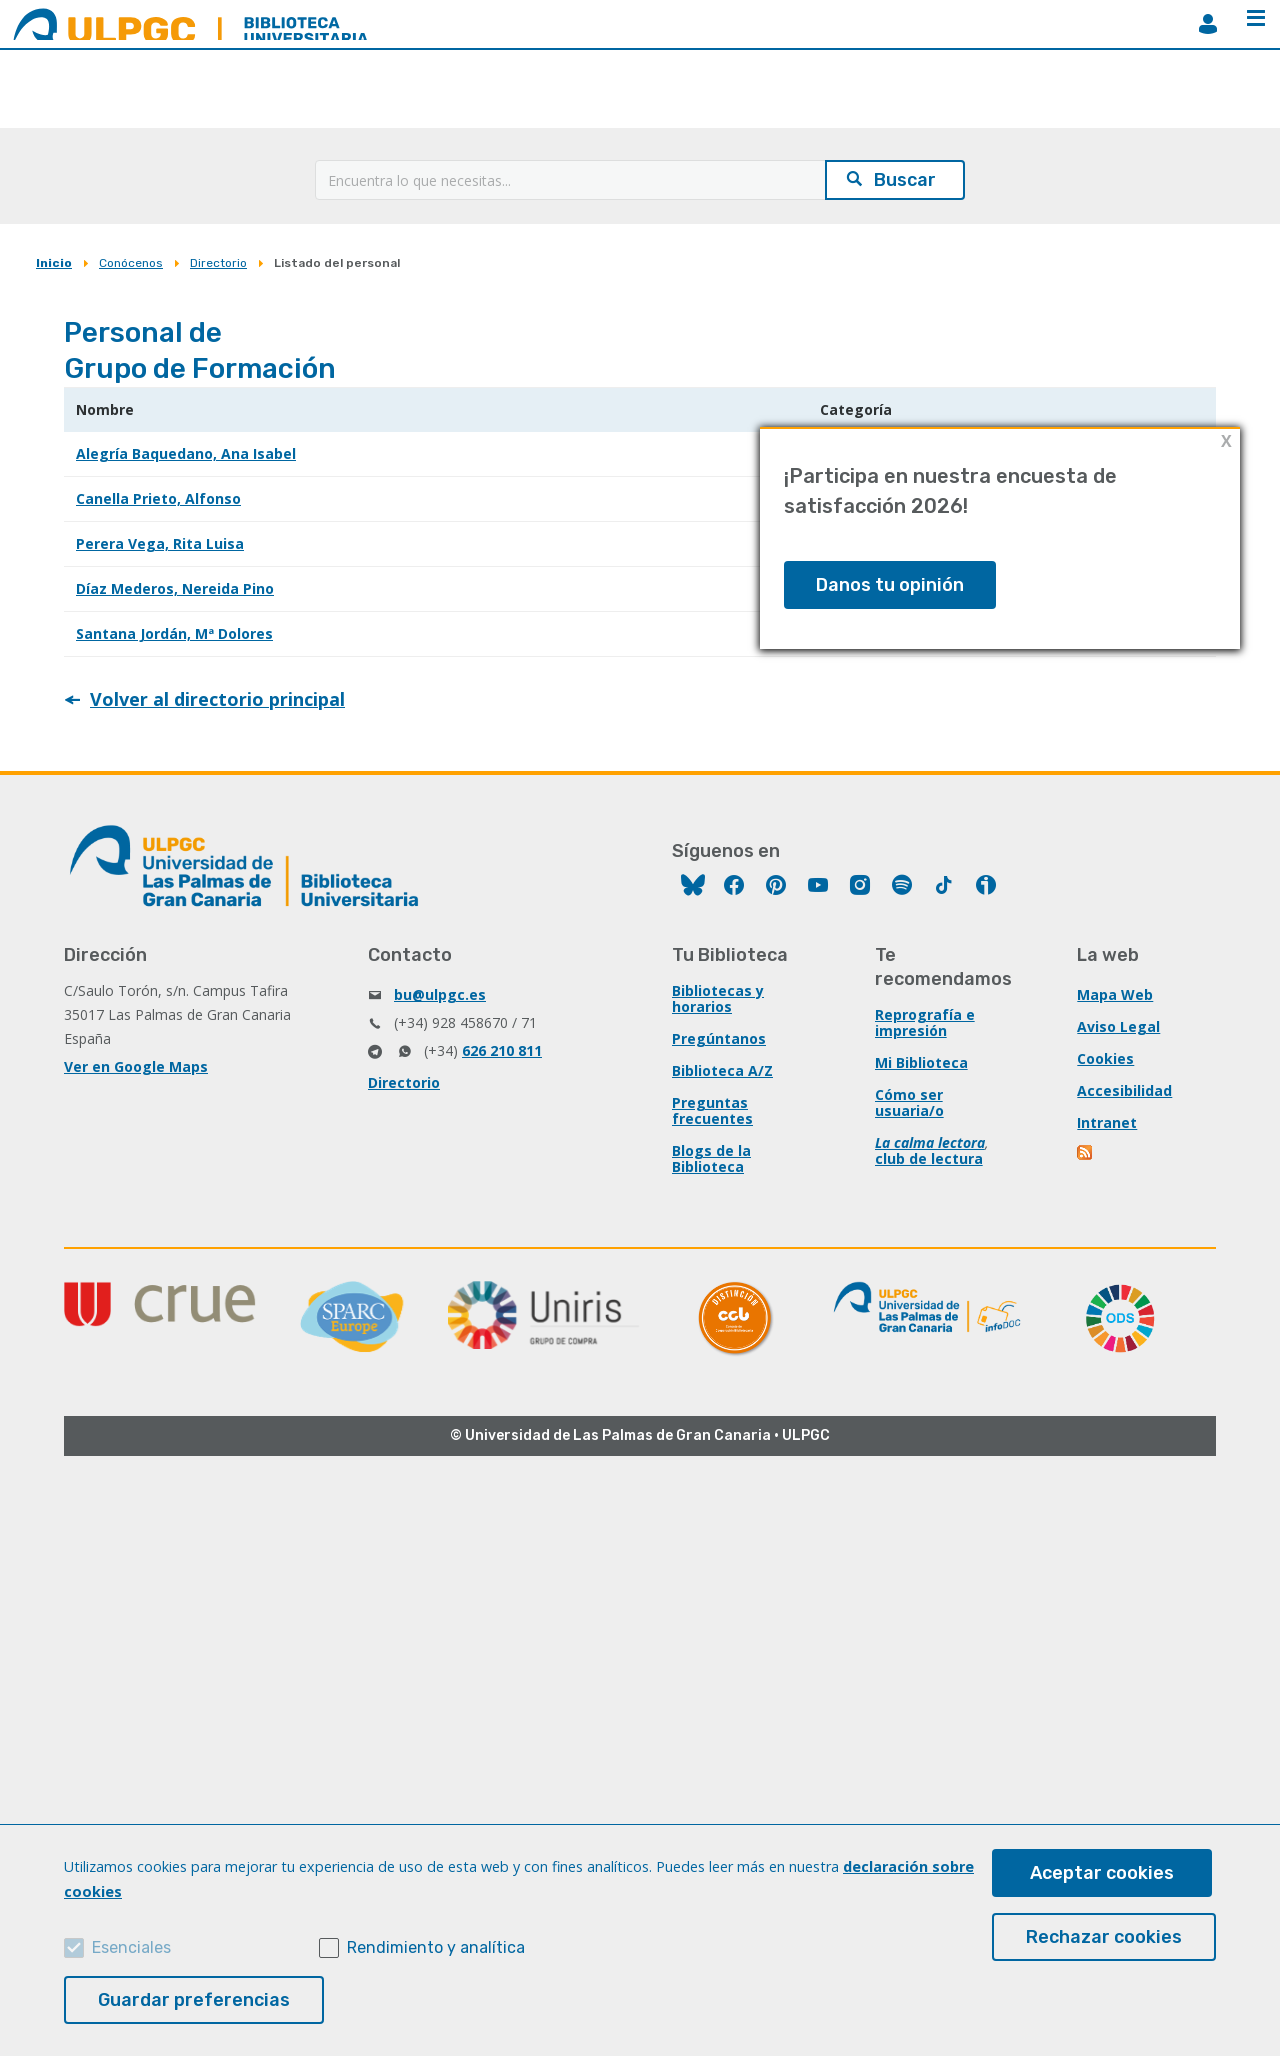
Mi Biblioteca (921, 1062)
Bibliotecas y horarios (718, 998)
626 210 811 (502, 1050)
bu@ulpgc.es (440, 994)
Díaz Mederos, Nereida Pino (175, 588)
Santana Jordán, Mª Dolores (174, 633)
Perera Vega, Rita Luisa (160, 543)
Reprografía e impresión (925, 1022)
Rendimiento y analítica (436, 1947)
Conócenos (131, 263)
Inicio (54, 263)
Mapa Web (1115, 994)
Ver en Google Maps (136, 1066)
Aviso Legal (1118, 1026)
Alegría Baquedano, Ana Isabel (186, 453)
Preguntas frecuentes (712, 1110)
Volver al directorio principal (217, 699)
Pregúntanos (719, 1038)
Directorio (218, 263)
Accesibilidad (1124, 1090)
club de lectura (929, 1158)
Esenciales (131, 1947)
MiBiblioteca (1208, 24)
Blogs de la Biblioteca (711, 1158)
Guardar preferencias (194, 2000)
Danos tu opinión (890, 585)
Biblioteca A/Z (722, 1070)
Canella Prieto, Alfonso (158, 498)
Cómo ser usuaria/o (909, 1102)
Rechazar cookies (1104, 1937)
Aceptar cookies (1102, 1873)
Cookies (1105, 1058)
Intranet (1107, 1122)
